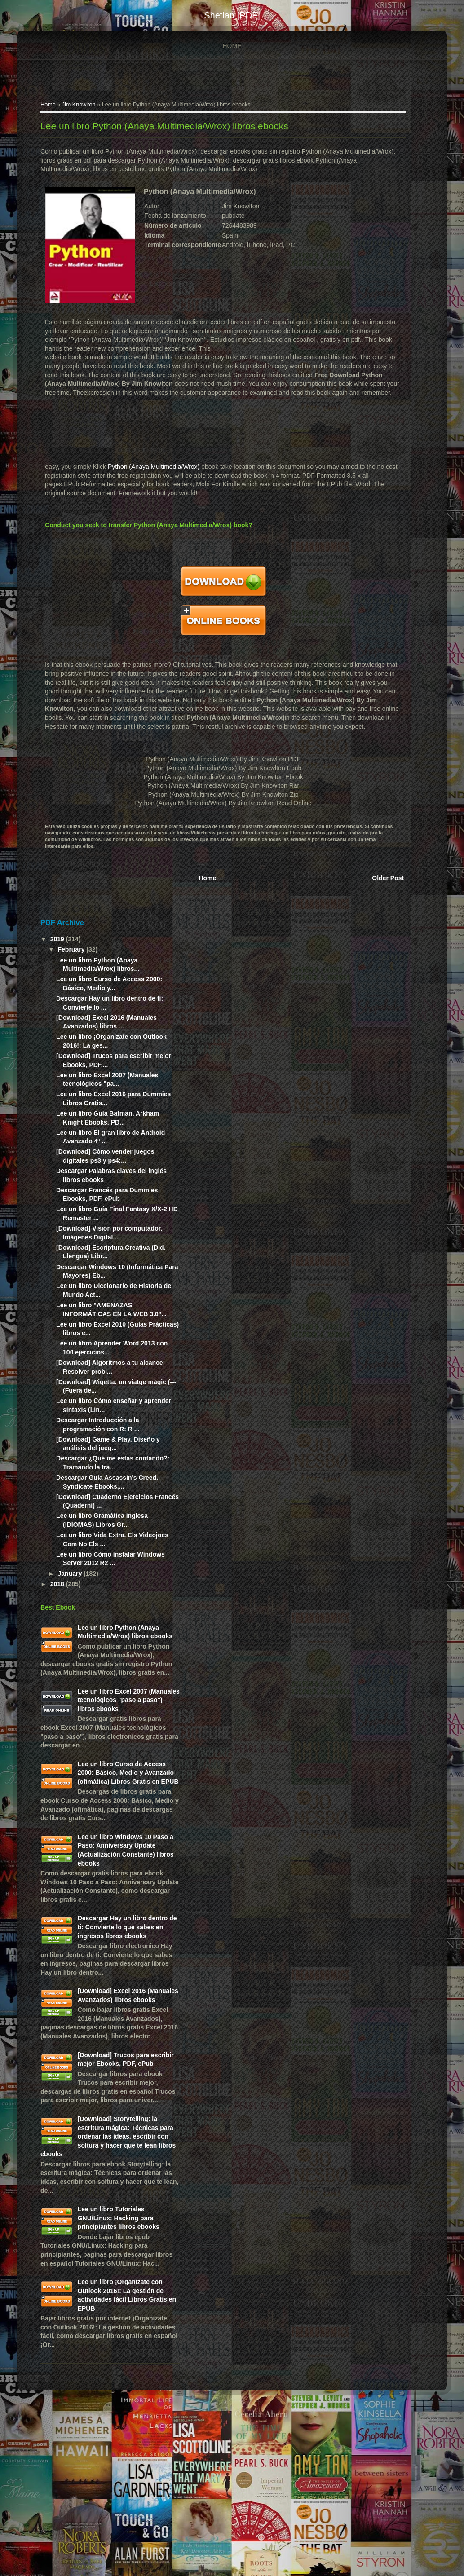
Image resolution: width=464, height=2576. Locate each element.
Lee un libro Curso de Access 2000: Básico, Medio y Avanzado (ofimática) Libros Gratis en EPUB (93, 1834)
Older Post (389, 879)
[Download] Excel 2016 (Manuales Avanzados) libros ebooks (109, 2088)
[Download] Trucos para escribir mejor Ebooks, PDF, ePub (110, 2169)
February (69, 949)
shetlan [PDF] (232, 15)
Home (232, 45)
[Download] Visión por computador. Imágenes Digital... (90, 1237)
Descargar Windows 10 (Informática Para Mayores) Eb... (97, 1284)
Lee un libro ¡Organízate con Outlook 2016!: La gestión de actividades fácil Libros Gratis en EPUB (92, 2449)
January (68, 1600)
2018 (55, 1610)
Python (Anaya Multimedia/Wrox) (151, 468)
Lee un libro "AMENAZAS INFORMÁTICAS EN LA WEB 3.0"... (99, 1331)
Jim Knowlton (76, 106)
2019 (55, 939)
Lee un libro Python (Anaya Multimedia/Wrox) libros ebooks (162, 127)
